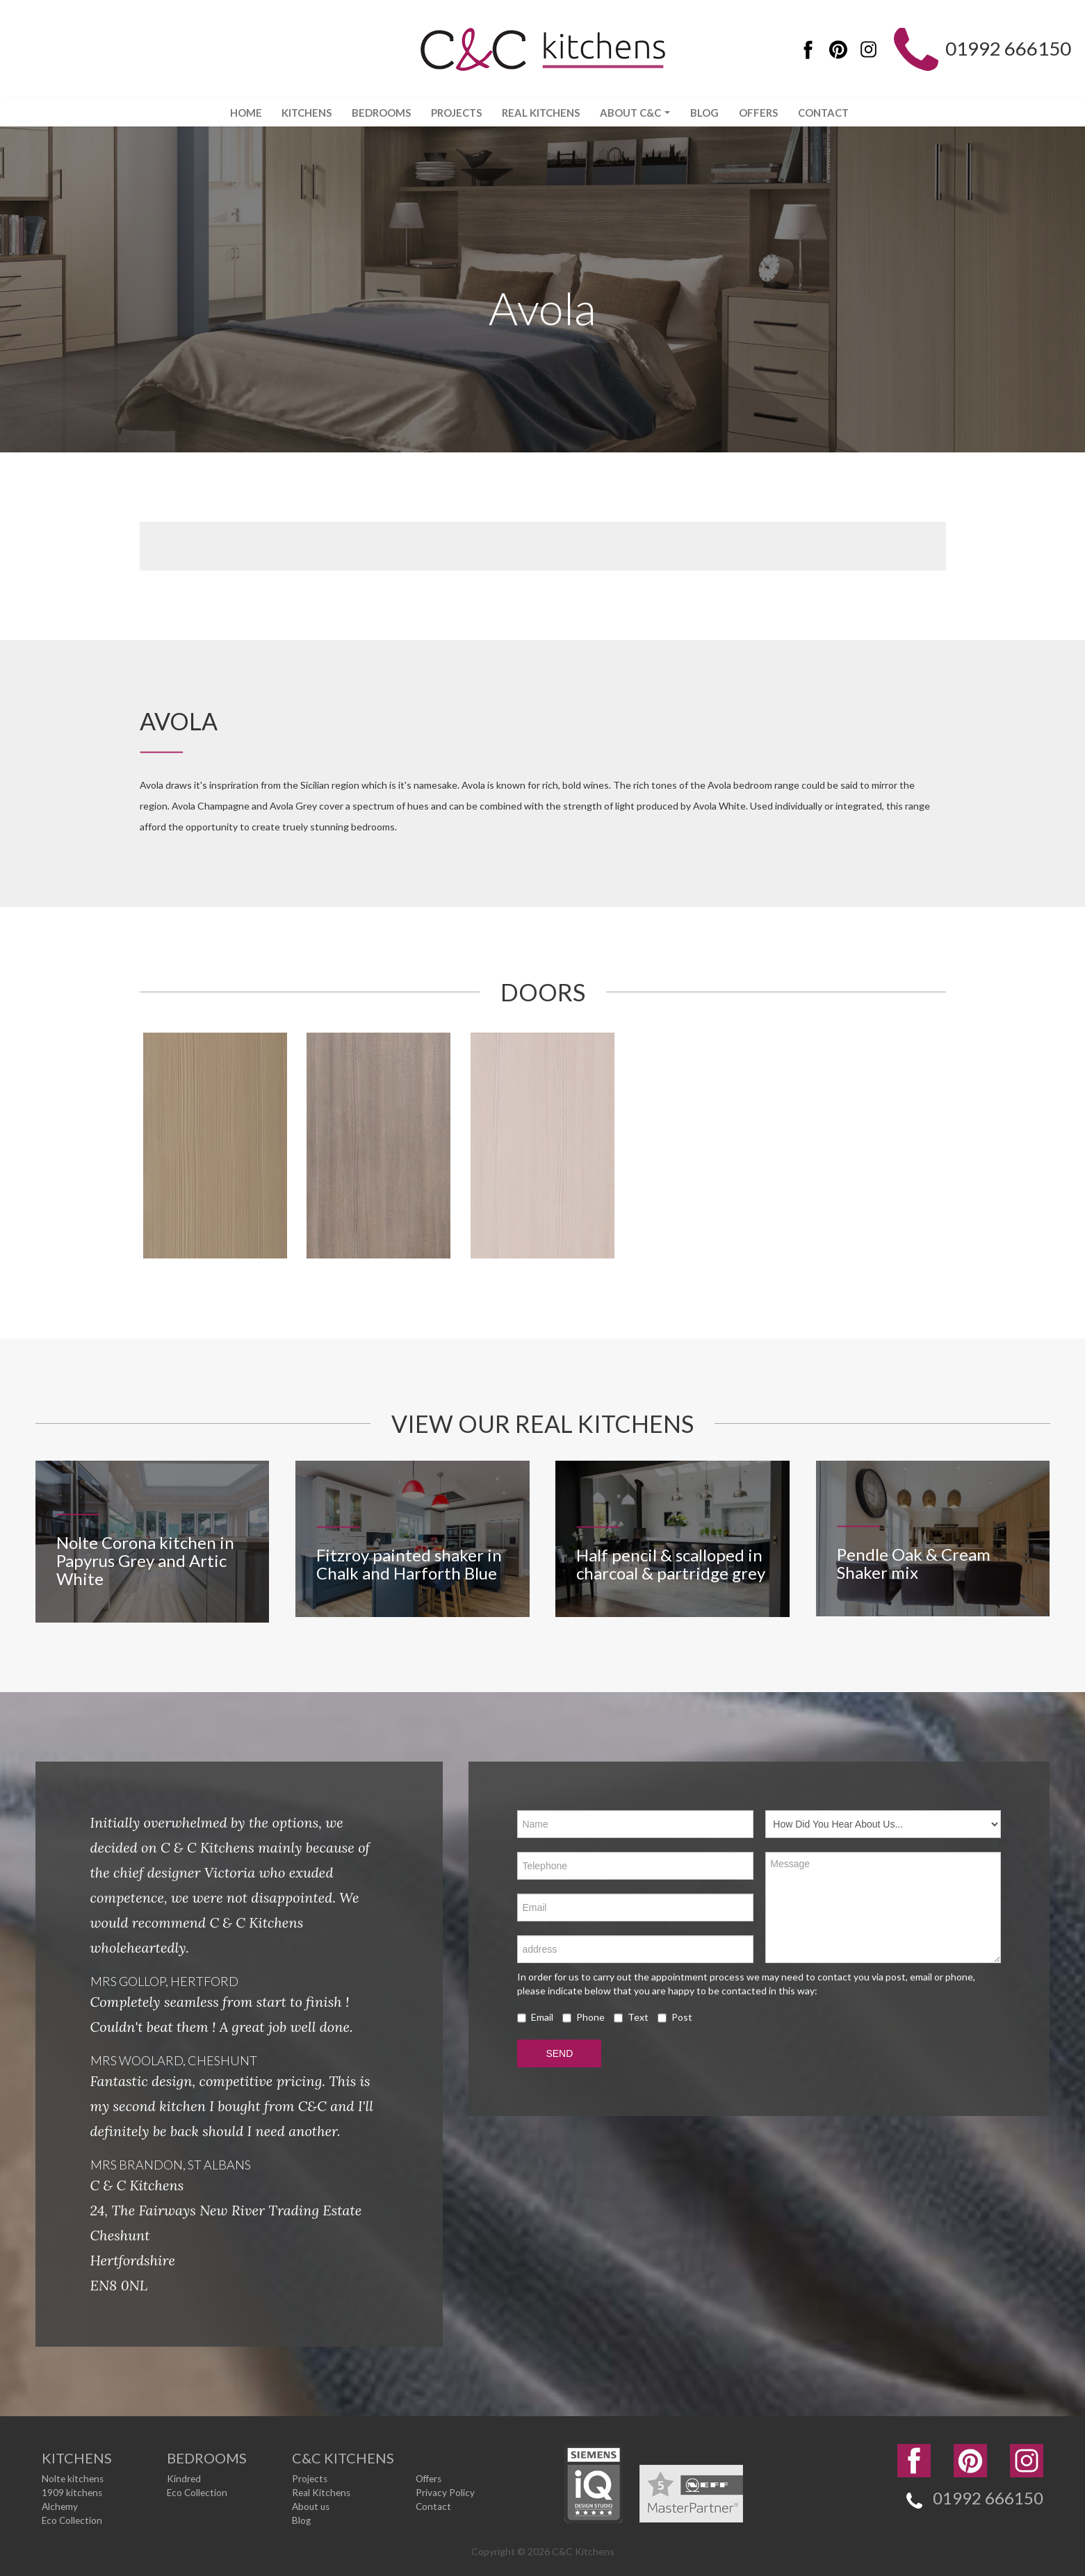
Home (232, 112)
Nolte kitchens (74, 2478)
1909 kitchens (73, 2492)
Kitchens (296, 112)
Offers (767, 112)
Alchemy (60, 2506)
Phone (583, 2018)
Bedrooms (374, 112)
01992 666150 (1004, 50)
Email (535, 2018)
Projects (452, 112)
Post (675, 2018)
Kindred (184, 2478)
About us (312, 2506)
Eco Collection (73, 2520)
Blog (710, 112)
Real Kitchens (540, 112)
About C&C (638, 112)
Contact (836, 112)
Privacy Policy (445, 2492)
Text (631, 2018)
